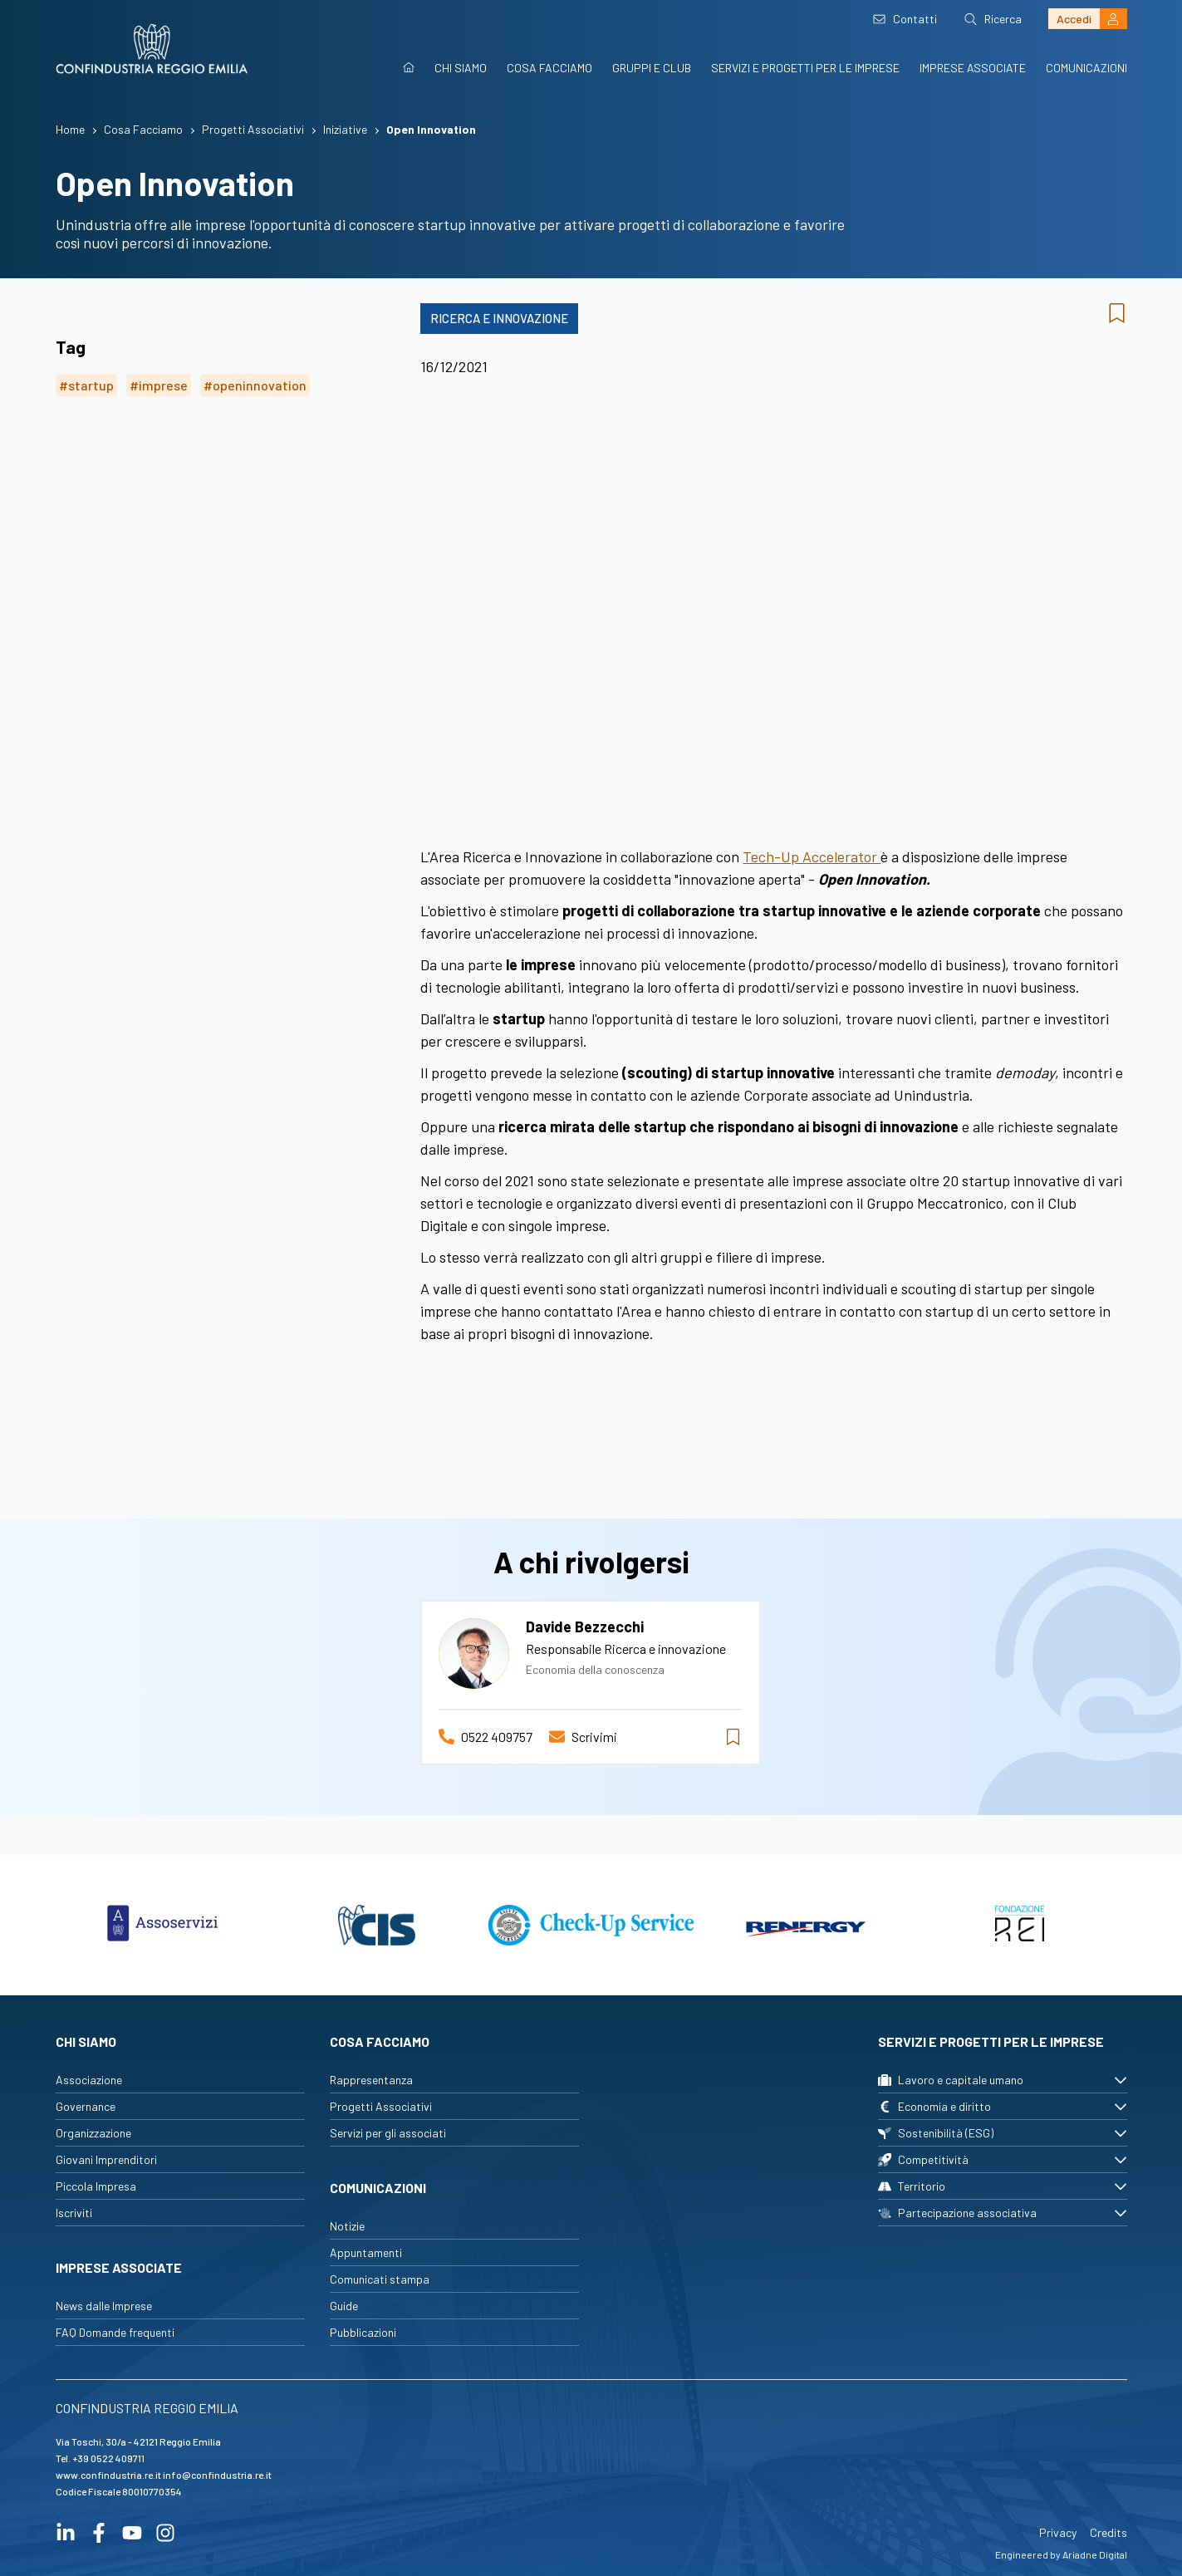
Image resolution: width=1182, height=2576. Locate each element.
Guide (344, 2306)
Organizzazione (93, 2133)
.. (773, 587)
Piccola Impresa (96, 2186)
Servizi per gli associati (388, 2133)
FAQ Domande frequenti (115, 2332)
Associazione (89, 2080)
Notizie (347, 2226)
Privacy (1058, 2532)
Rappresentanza (371, 2080)
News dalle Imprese (104, 2306)
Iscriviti (74, 2213)
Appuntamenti (366, 2252)
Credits (1108, 2532)
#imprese (159, 385)
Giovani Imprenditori (106, 2159)
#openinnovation (255, 385)
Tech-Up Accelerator (811, 856)
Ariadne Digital (1094, 2554)
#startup (86, 385)
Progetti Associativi (381, 2106)
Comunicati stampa (379, 2279)
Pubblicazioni (363, 2332)
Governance (85, 2106)
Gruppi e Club (651, 68)
